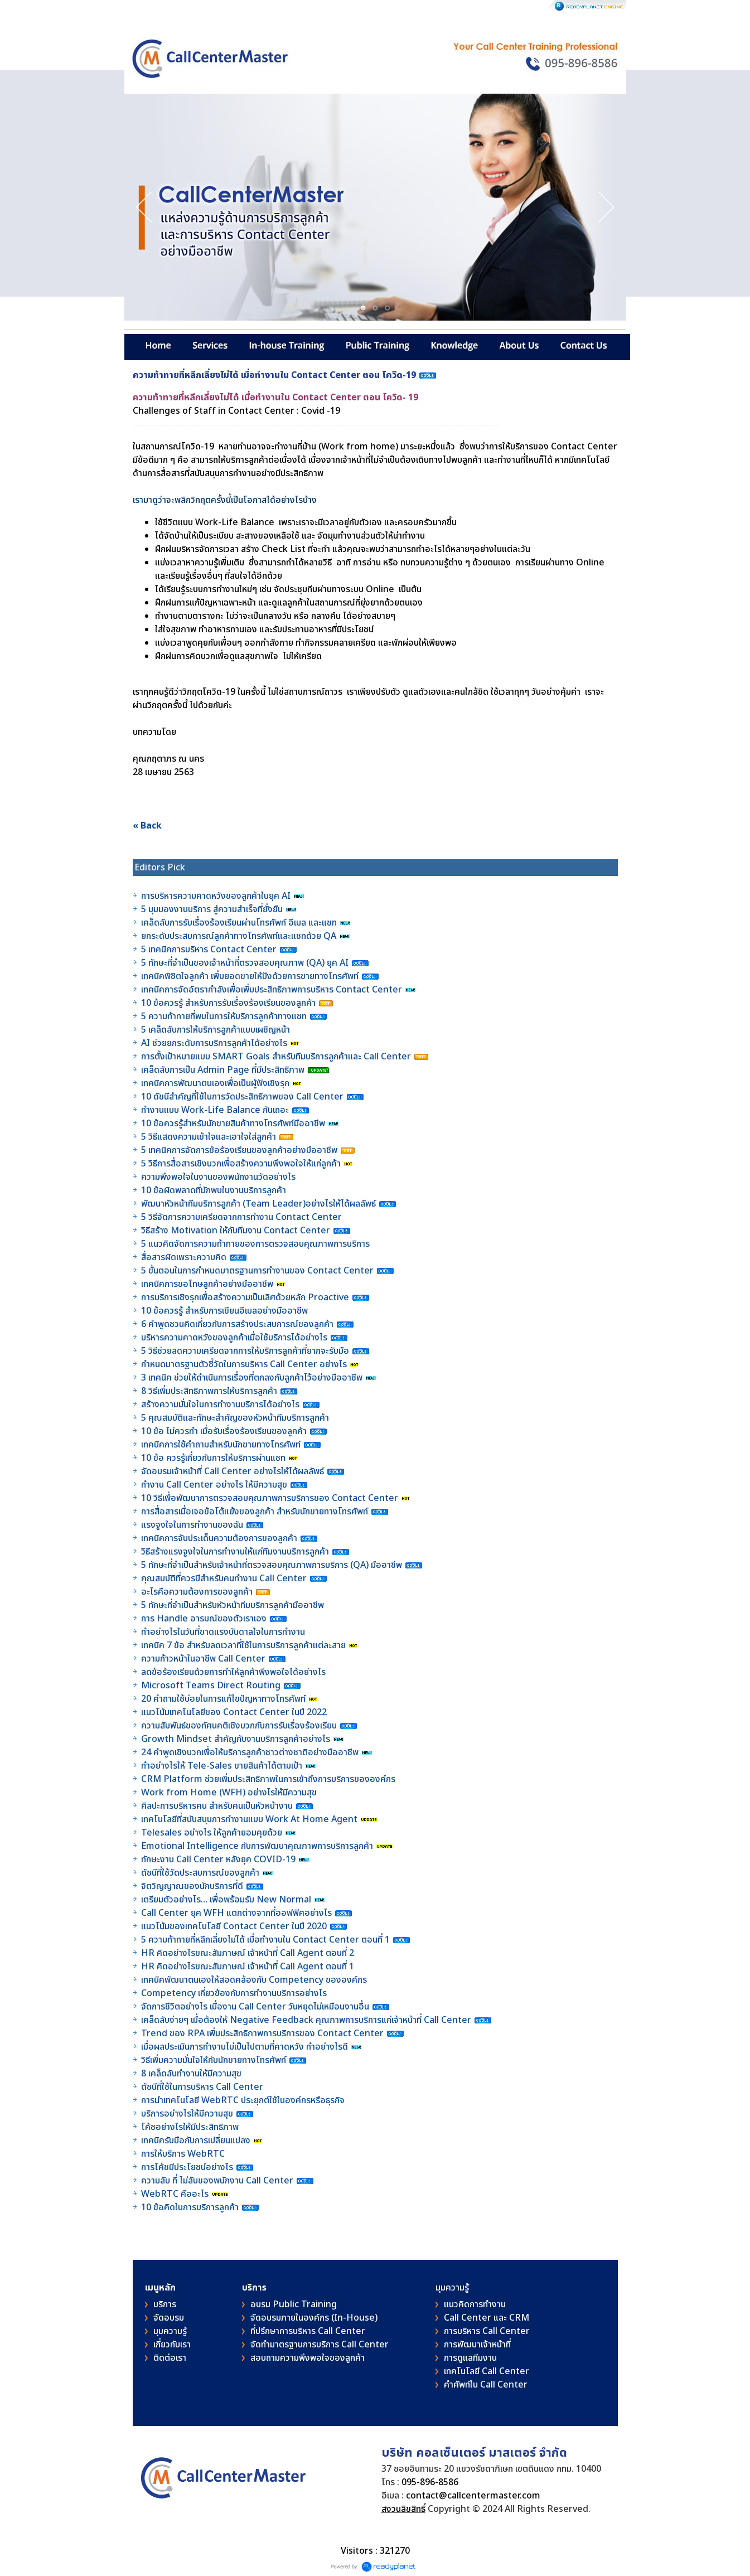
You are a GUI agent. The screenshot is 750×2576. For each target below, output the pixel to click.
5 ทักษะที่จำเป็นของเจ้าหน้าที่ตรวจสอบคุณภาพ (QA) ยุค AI (246, 963)
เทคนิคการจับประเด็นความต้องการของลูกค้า (220, 1538)
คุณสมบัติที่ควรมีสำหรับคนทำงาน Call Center (224, 1578)
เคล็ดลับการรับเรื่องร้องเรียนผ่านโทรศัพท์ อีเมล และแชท (239, 922)
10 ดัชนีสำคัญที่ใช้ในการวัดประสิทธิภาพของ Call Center (242, 1096)
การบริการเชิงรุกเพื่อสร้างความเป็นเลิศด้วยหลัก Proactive (246, 1297)
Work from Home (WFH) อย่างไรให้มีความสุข (229, 1792)
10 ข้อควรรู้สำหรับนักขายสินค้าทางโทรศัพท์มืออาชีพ (233, 1123)
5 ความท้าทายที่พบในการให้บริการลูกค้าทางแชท (225, 1016)
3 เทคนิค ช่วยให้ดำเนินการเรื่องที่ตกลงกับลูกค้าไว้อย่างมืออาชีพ (251, 1377)
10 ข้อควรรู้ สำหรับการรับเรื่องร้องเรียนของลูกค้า (228, 1003)
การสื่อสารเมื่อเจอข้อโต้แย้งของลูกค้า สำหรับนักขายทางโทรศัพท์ (254, 1511)
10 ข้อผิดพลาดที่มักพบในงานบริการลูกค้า (213, 1190)
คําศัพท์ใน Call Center (486, 2384)
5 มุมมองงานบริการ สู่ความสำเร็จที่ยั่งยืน (212, 909)
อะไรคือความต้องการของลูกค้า (198, 1592)
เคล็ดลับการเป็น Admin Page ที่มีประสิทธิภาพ (222, 1070)
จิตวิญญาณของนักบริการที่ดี (192, 1886)
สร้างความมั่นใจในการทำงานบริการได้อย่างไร (220, 1404)
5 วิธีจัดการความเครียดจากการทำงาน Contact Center (241, 1217)
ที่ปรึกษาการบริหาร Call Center (307, 2331)
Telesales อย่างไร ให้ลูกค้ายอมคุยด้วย (211, 1832)
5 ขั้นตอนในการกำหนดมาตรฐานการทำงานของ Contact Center (257, 1270)
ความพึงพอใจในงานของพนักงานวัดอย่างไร (218, 1177)
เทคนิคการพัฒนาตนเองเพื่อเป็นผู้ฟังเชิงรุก (216, 1083)
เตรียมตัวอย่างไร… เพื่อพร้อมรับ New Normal (227, 1899)
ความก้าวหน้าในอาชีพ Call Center (203, 1658)
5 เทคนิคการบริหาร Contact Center (209, 949)
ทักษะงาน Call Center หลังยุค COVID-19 (218, 1859)
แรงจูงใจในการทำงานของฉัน (192, 1525)
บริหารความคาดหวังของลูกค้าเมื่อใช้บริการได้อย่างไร (235, 1337)
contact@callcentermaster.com (473, 2495)
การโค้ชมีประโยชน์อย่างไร (188, 2167)
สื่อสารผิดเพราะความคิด (183, 1257)
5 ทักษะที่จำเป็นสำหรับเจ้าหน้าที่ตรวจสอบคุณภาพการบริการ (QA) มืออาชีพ (272, 1565)
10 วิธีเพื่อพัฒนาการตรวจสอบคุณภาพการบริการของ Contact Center (270, 1498)
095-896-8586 (429, 2482)
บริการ (164, 2304)
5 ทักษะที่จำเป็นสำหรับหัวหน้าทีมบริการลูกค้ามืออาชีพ (232, 1605)
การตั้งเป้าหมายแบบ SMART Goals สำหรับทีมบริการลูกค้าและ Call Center (276, 1056)
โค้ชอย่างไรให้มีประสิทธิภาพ (191, 2127)
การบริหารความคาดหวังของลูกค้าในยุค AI (216, 896)
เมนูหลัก (160, 2287)
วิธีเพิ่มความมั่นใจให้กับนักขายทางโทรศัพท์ (214, 2060)
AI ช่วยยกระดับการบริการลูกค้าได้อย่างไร (214, 1043)
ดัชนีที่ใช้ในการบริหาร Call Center (202, 2087)
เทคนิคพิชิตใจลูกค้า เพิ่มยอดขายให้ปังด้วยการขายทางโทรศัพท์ (250, 976)
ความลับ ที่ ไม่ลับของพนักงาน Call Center (217, 2180)
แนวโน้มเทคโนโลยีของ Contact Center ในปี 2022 (234, 1712)
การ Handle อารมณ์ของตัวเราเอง (204, 1618)
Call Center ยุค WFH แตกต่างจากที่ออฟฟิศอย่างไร (236, 1913)
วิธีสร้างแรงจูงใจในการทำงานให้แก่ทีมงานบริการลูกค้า (235, 1551)
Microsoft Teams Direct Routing (210, 1685)
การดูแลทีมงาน (470, 2358)
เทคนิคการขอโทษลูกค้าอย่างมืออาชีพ (207, 1284)
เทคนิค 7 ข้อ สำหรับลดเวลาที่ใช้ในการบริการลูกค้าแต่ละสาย (244, 1645)
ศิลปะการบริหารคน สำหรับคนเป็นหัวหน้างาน (217, 1806)
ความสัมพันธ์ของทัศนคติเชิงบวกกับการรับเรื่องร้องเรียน (239, 1725)
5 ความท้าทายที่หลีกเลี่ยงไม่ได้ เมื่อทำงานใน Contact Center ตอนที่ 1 (265, 1939)
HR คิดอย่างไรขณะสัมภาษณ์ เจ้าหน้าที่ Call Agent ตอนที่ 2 (247, 1953)
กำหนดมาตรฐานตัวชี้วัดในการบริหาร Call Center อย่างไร (244, 1364)
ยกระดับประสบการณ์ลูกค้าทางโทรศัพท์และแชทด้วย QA (239, 936)
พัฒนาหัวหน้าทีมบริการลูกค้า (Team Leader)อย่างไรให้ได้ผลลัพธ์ (259, 1203)
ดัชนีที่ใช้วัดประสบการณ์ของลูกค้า (201, 1873)
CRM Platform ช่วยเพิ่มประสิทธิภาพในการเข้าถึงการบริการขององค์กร (268, 1779)
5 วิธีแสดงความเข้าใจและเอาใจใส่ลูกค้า (208, 1137)
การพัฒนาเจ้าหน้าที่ (477, 2344)
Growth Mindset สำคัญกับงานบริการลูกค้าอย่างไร (236, 1739)
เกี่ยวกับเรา (172, 2344)
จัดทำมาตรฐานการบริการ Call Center (319, 2344)
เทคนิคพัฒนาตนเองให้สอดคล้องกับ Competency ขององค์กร (255, 1980)
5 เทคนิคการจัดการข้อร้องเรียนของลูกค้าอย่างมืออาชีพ (240, 1150)
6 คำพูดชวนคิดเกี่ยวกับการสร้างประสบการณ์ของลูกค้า (237, 1324)
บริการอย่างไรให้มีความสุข (187, 2113)
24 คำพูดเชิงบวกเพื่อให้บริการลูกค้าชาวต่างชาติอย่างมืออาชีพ (250, 1752)
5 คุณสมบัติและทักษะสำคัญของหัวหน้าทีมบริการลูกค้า (235, 1418)
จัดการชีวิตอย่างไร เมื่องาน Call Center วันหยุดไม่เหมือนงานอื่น (256, 2006)
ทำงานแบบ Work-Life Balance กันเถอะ (215, 1110)
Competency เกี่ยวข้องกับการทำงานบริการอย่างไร (234, 1993)
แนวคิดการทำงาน (475, 2304)
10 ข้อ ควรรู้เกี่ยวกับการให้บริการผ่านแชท (214, 1458)
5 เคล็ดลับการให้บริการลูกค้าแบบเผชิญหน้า (216, 1030)
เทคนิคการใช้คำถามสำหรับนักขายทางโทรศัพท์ (221, 1444)
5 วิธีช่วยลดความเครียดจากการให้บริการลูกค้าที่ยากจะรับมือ (245, 1351)
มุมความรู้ (170, 2331)
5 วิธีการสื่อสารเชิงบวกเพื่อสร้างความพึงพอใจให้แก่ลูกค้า (241, 1163)
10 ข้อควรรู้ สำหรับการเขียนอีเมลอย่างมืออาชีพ (224, 1311)
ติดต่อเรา (169, 2358)
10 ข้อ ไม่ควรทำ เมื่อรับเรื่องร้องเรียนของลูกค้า (224, 1431)
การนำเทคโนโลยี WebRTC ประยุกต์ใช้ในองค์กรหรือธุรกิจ (243, 2100)
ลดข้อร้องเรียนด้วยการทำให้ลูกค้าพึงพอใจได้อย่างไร (233, 1672)
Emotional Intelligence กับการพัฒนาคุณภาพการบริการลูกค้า (257, 1846)
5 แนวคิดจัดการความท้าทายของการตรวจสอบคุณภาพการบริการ (256, 1244)
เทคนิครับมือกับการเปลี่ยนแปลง (197, 2140)
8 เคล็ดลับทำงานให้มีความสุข (191, 2073)
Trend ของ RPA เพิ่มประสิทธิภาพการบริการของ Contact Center (262, 2033)
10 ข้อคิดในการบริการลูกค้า (190, 2207)
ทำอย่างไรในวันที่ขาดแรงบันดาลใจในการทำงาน (224, 1632)
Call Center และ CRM (486, 2318)
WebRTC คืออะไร (175, 2194)
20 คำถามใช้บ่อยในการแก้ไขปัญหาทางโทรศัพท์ (224, 1699)
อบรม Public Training (293, 2304)
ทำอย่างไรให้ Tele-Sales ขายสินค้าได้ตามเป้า (221, 1766)
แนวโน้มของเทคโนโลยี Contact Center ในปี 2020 (234, 1926)
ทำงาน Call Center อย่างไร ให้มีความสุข (214, 1485)
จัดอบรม (168, 2318)
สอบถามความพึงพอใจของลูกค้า (307, 2358)
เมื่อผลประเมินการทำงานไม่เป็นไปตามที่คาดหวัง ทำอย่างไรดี (244, 2047)
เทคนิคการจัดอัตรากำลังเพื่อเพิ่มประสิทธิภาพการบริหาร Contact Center (271, 989)
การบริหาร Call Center (487, 2331)
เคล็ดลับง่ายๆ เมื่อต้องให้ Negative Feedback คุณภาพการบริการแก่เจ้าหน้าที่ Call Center (306, 2020)
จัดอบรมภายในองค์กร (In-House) (314, 2318)
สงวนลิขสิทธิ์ (403, 2509)
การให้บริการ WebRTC (183, 2154)
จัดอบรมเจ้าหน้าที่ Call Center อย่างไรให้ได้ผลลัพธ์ (232, 1471)
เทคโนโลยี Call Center (486, 2371)
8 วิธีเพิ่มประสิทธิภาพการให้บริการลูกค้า (209, 1391)
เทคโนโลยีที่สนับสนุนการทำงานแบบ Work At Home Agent (250, 1819)
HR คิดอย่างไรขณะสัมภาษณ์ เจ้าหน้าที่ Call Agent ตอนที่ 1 (247, 1966)
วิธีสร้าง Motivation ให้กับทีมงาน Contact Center (235, 1230)
